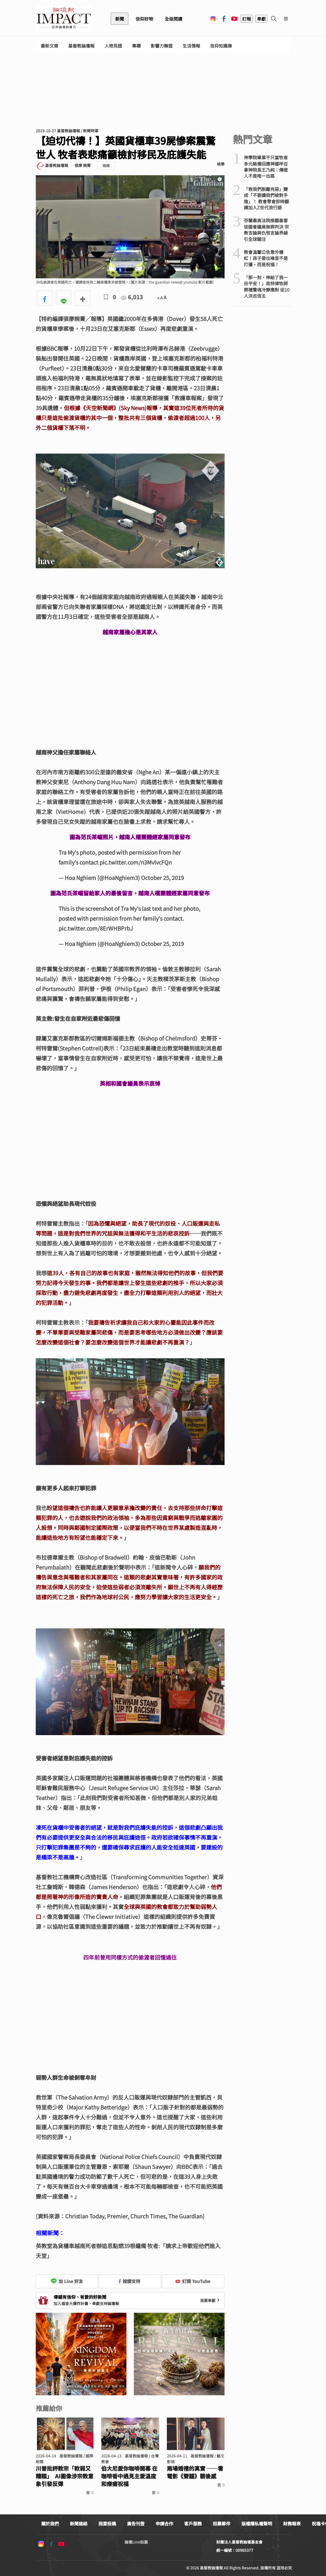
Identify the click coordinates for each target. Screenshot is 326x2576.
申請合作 (164, 2523)
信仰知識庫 (221, 46)
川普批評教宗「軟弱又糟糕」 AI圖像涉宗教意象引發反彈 (64, 2476)
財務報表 (292, 2523)
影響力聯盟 (162, 46)
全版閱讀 (173, 18)
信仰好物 (144, 18)
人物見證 (113, 46)
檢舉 (221, 164)
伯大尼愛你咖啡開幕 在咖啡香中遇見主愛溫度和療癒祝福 (129, 2476)
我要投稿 (107, 2523)
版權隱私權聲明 (256, 2523)
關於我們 (50, 2523)
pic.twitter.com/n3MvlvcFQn (136, 862)
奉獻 (261, 18)
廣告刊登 (136, 2523)
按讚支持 (129, 2281)
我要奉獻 (210, 2300)
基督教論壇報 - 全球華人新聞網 (64, 19)
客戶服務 (193, 2523)
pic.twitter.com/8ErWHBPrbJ (96, 928)
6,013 (132, 297)
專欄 (136, 46)
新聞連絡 (78, 2523)
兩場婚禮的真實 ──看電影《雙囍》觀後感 (195, 2472)
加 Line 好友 (67, 2281)
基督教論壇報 (81, 46)
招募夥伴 (221, 2523)
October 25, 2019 (162, 878)
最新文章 (49, 46)
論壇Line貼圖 (136, 2542)
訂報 (246, 18)
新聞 (119, 18)
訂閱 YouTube (192, 2281)
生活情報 (191, 46)
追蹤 (106, 165)
